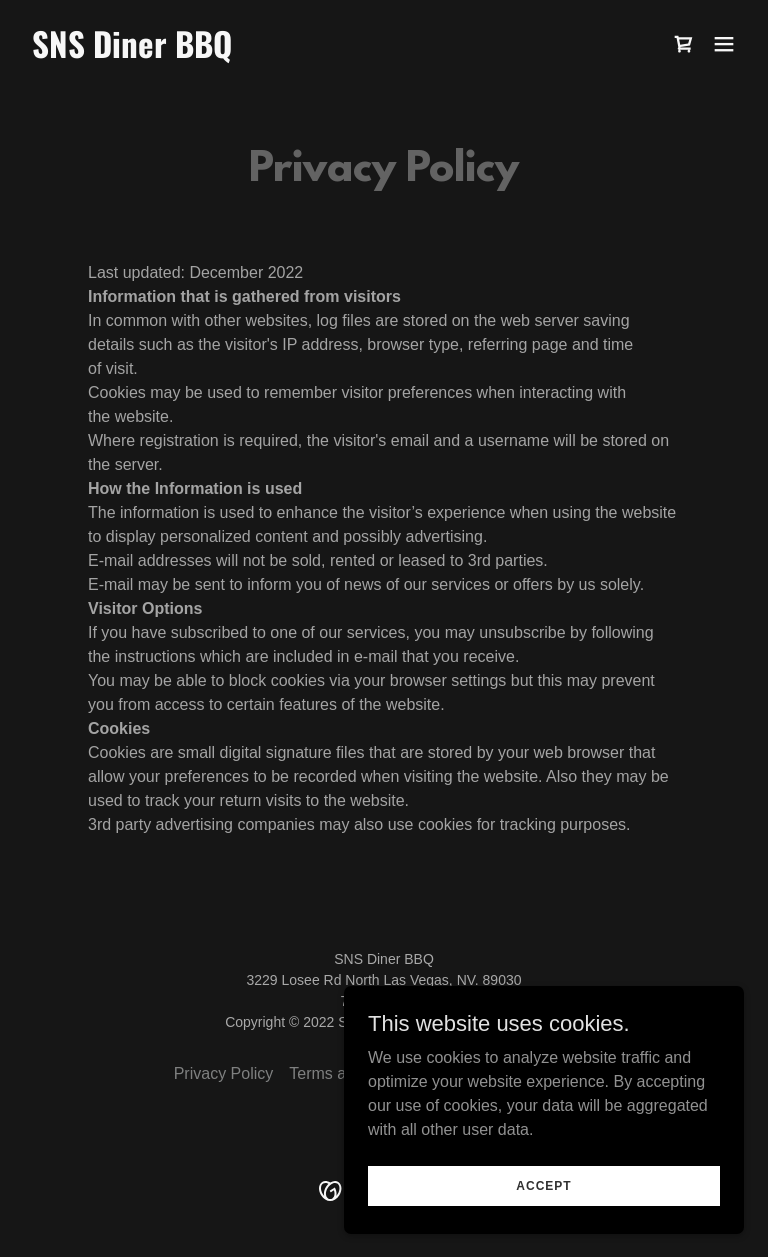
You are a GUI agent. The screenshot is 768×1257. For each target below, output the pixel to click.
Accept (543, 1185)
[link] (132, 52)
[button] (724, 44)
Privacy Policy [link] (224, 1073)
